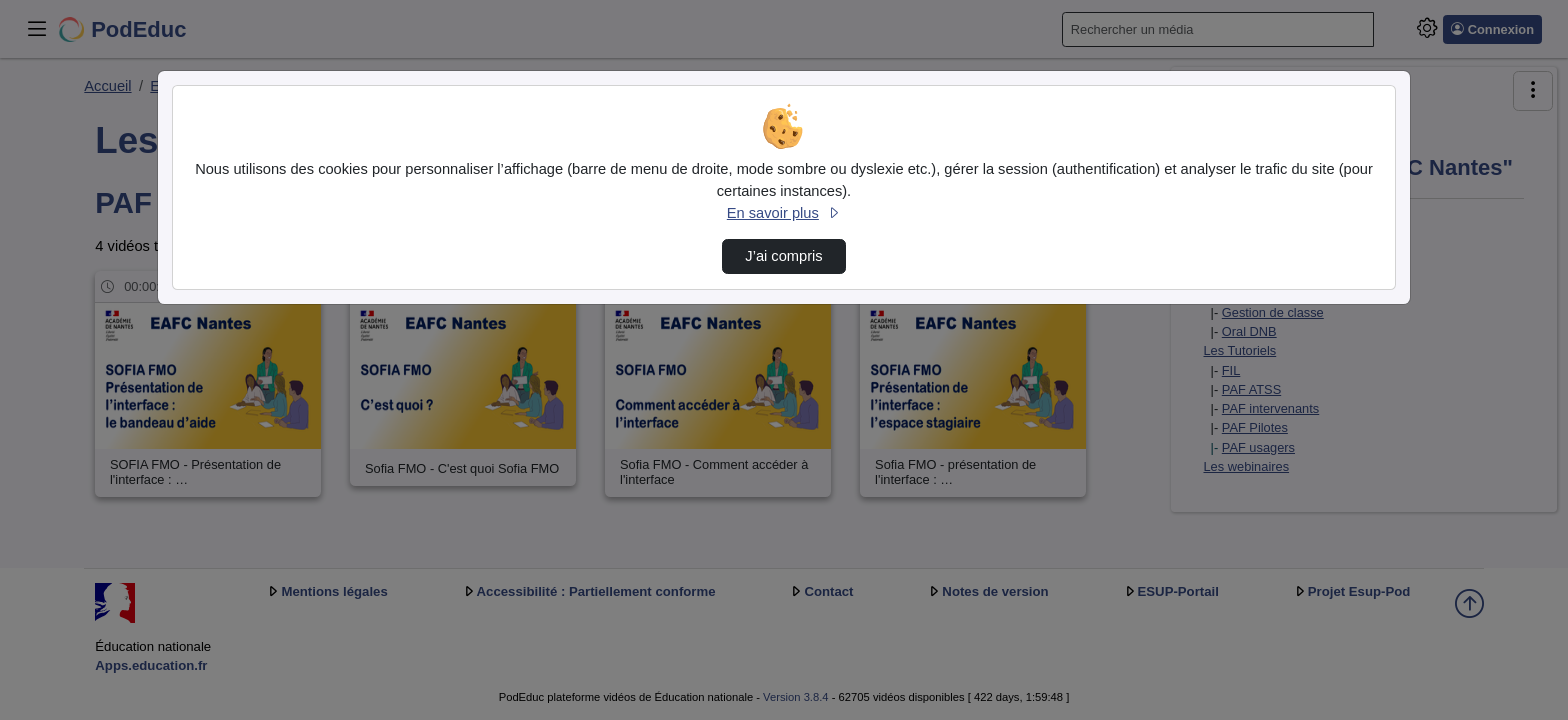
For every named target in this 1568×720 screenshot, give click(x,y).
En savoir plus (784, 213)
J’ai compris (783, 256)
